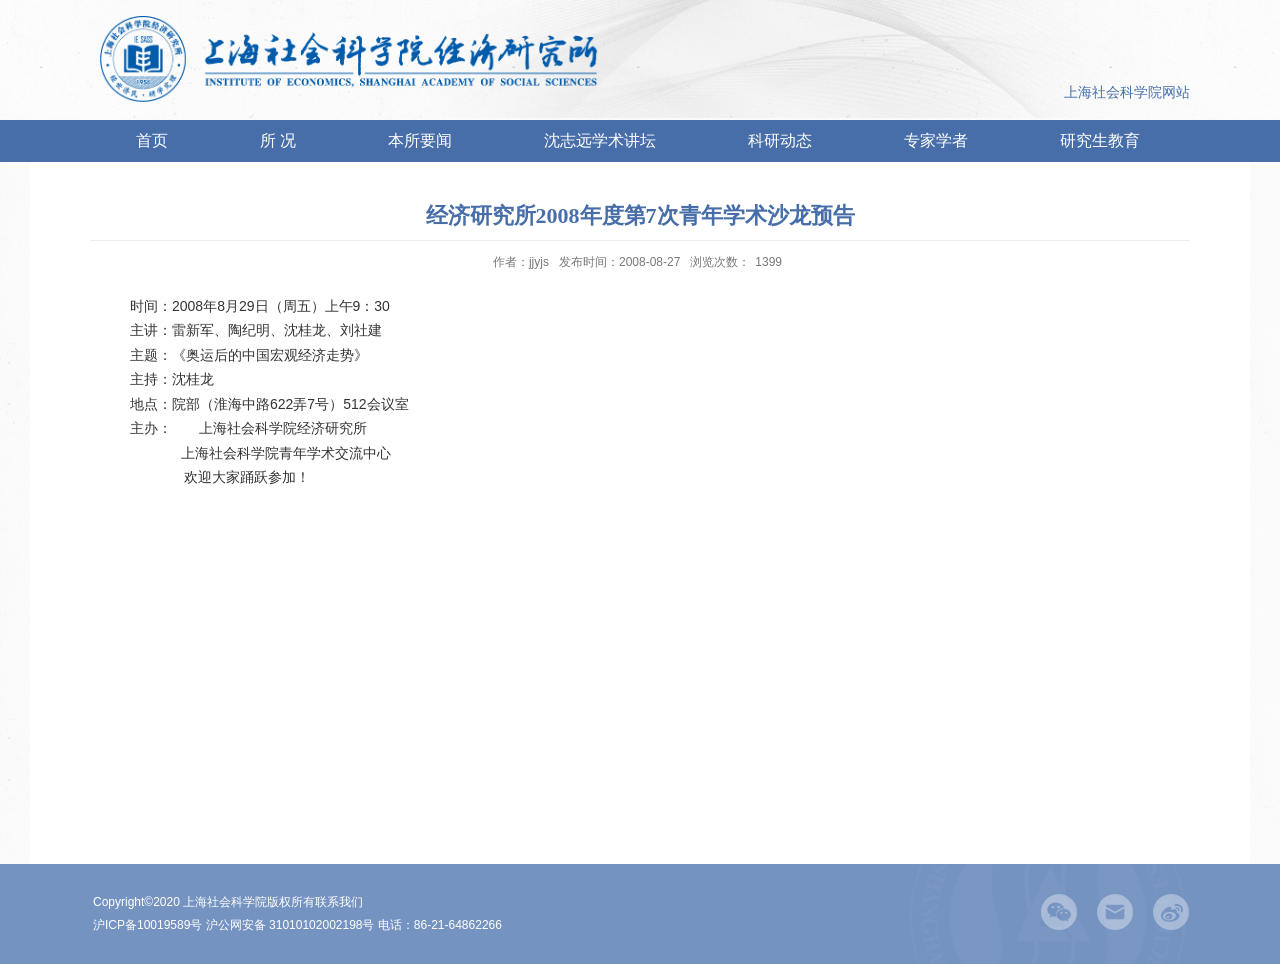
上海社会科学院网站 (1127, 92)
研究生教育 (1100, 140)
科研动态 (780, 140)
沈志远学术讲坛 (600, 140)
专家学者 (936, 140)
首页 (152, 140)
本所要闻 (420, 140)
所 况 (278, 140)
